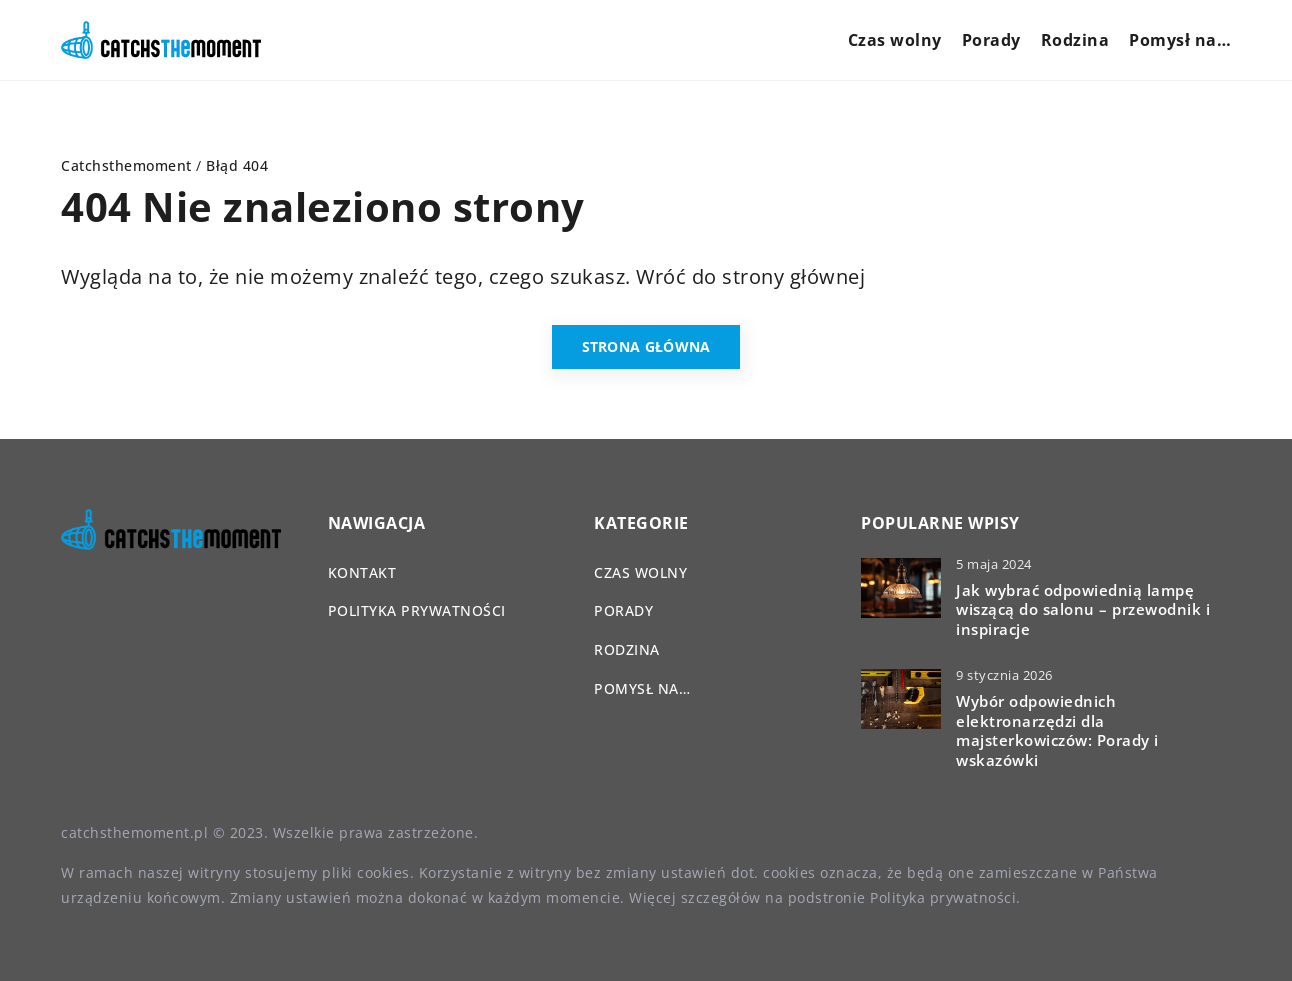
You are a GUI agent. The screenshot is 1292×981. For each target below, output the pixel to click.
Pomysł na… (1180, 40)
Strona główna (646, 346)
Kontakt (362, 572)
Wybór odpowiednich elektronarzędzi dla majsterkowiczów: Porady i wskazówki (1057, 731)
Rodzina (1075, 40)
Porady (991, 40)
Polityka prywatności (417, 610)
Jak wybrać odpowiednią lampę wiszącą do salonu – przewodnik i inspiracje (1083, 610)
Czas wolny (895, 40)
